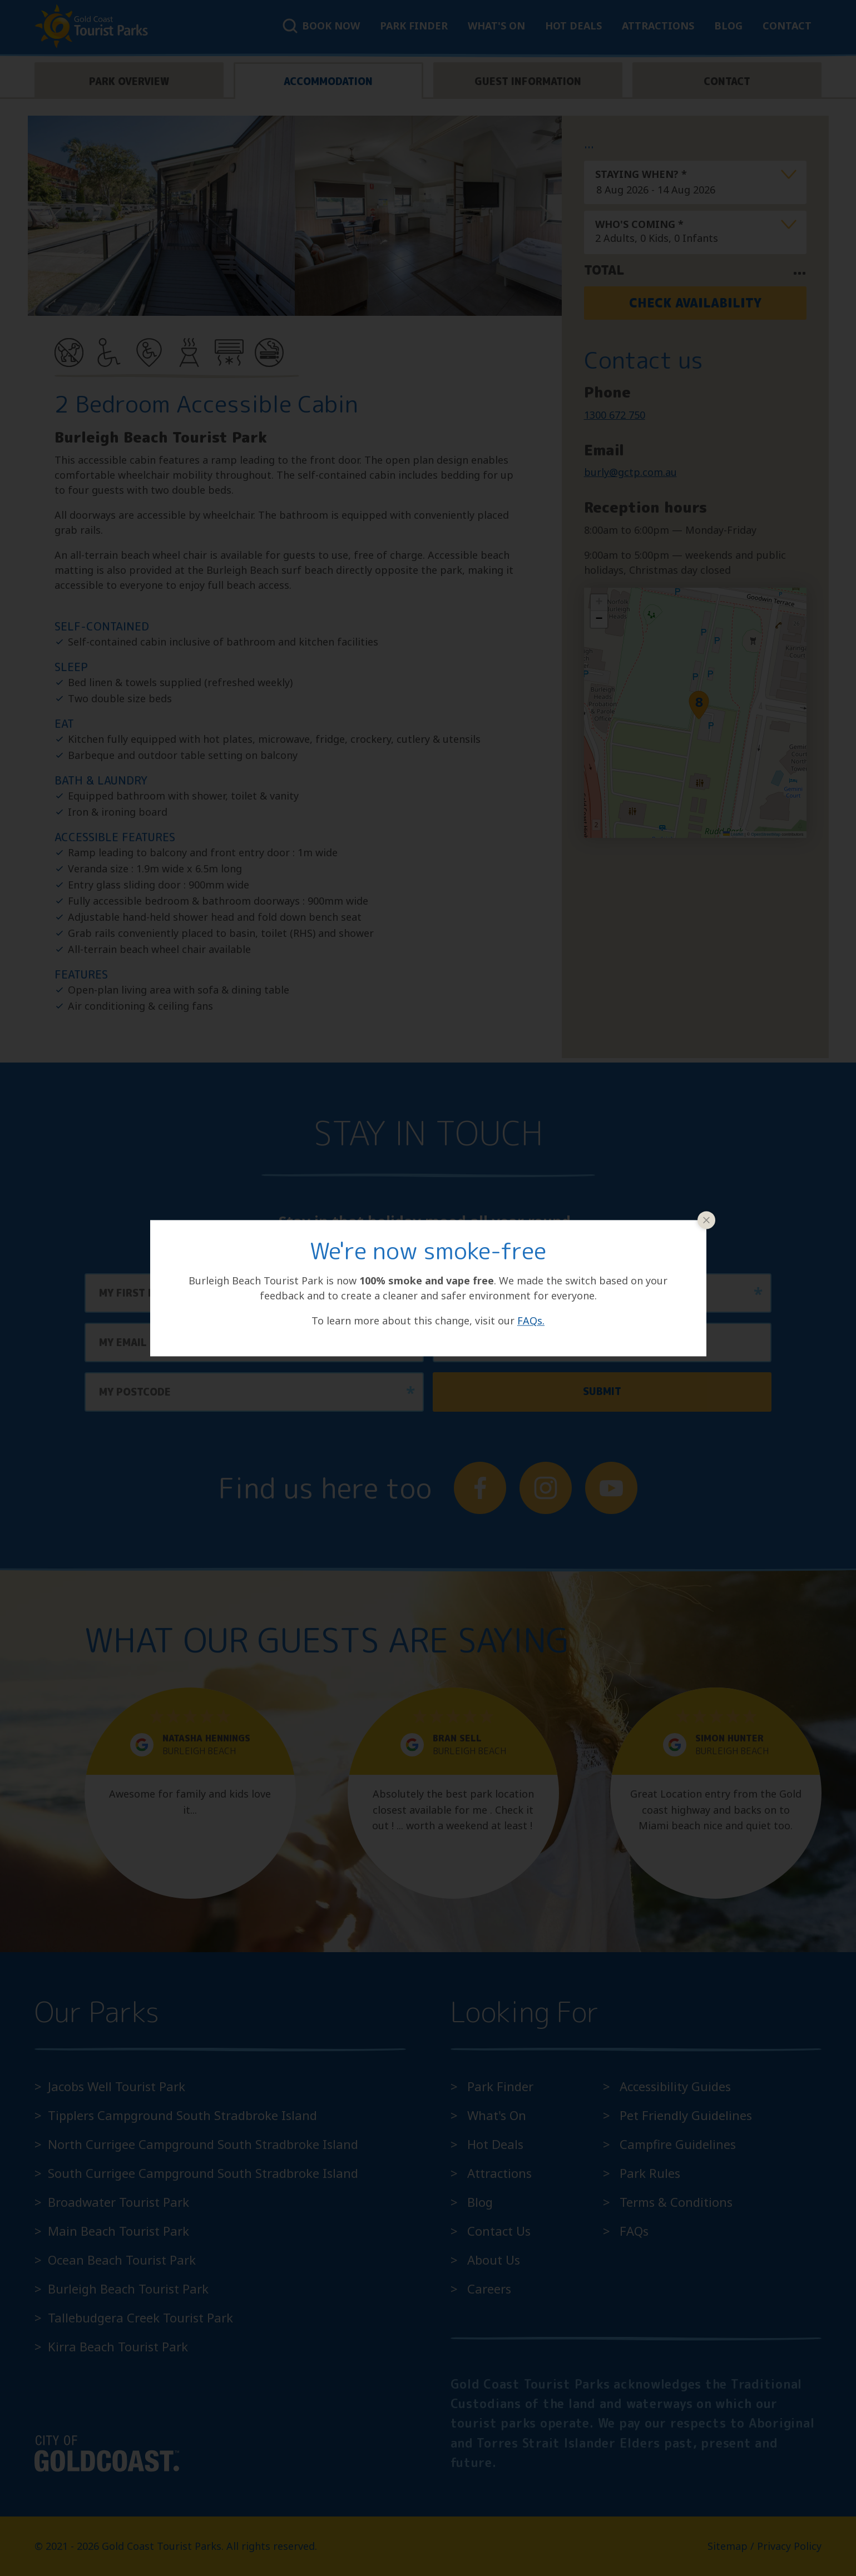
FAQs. (531, 1320)
